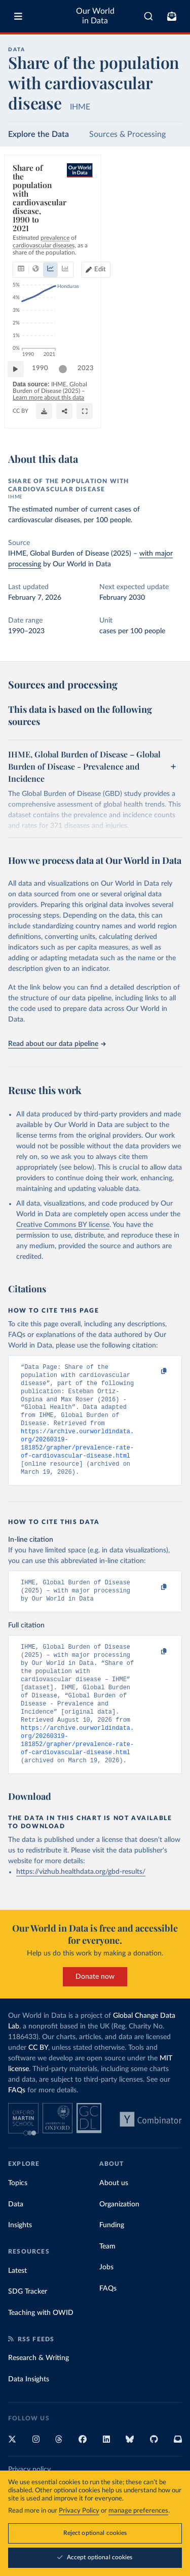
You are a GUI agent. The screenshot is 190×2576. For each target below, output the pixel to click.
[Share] (149, 422)
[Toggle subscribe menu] (172, 16)
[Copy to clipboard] (153, 1372)
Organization (119, 2236)
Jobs (106, 2299)
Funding (111, 2257)
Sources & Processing (127, 134)
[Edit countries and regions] (162, 219)
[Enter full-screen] (169, 422)
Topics (17, 2215)
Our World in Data (95, 16)
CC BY (20, 422)
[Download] (129, 422)
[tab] (23, 219)
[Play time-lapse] (21, 387)
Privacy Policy (79, 2512)
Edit (167, 218)
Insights (20, 2257)
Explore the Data (38, 134)
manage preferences (138, 2512)
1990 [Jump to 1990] (45, 386)
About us (113, 2215)
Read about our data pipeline (56, 1043)
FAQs (16, 2122)
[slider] (68, 387)
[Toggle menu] (18, 16)
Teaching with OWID (40, 2345)
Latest (17, 2303)
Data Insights (28, 2411)
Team (107, 2278)
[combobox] (148, 16)
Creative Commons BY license (62, 1224)
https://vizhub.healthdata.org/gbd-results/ (80, 1904)
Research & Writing (38, 2390)
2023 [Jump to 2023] (165, 386)
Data (15, 2236)
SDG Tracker (27, 2324)
